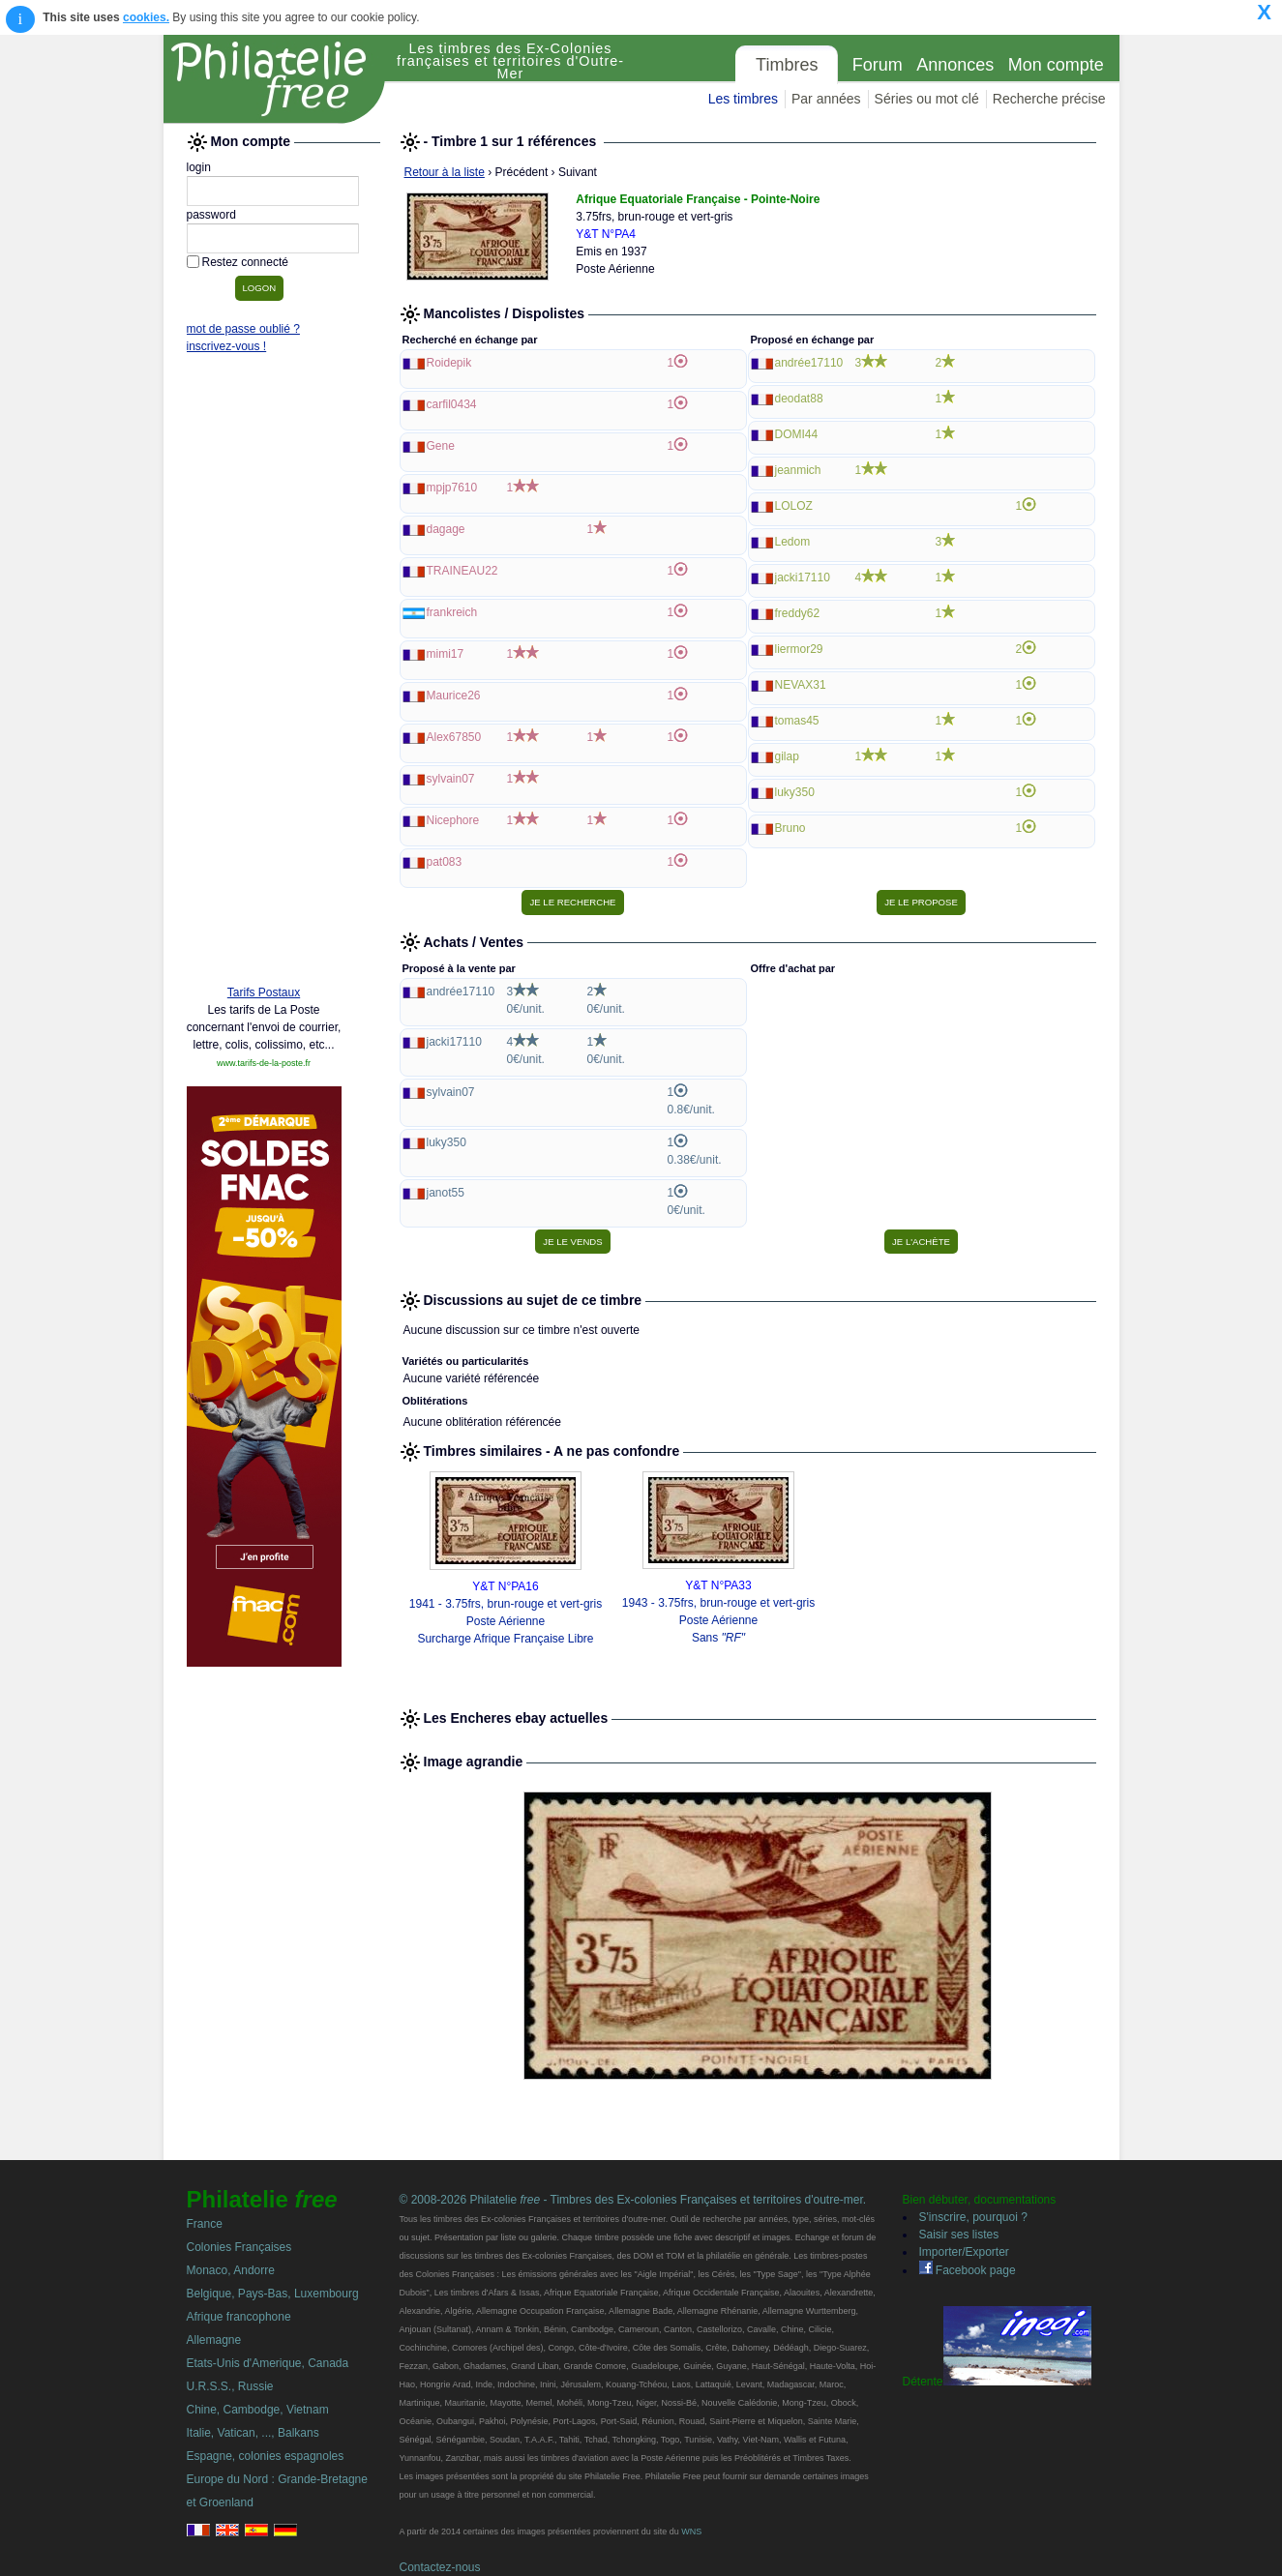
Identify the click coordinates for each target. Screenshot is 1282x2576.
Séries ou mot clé (927, 98)
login (199, 167)
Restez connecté (245, 262)
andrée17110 (809, 363)
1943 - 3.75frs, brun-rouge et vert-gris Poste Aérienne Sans (718, 1620)
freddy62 (797, 613)
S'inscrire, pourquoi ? (973, 2217)
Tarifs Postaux (263, 992)
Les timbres (743, 98)
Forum (877, 64)
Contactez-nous (440, 2567)
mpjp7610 (452, 487)
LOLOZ (794, 506)
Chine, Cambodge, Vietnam (258, 2409)
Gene (441, 446)
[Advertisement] (264, 674)
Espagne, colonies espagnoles (265, 2456)
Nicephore (453, 820)
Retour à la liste (444, 172)
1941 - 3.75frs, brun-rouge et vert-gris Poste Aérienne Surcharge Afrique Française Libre (505, 1621)
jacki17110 (802, 577)
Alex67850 (454, 737)
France (205, 2224)
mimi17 (445, 654)
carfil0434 (452, 404)
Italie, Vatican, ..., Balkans (253, 2433)
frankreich (452, 612)
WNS (691, 2531)
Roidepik (449, 363)
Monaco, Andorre (231, 2270)
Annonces (955, 64)
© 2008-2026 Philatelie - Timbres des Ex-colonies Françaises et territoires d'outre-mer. (633, 2199)
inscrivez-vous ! (227, 346)
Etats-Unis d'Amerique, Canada (268, 2363)
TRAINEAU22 (462, 570)
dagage (446, 529)
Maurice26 (454, 695)
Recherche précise (1049, 98)
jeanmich (798, 470)
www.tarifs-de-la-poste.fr (264, 1063)
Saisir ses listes (959, 2234)
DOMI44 (797, 434)
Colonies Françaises (239, 2247)
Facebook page (967, 2270)
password (211, 215)
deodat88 (799, 398)
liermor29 (799, 649)
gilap (787, 756)
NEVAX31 (800, 685)
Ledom (793, 541)
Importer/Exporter (964, 2252)
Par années (826, 98)
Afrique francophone (239, 2317)
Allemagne (214, 2340)
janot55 (445, 1192)
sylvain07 (451, 778)
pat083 (444, 862)
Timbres (787, 64)
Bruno (790, 828)
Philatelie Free (275, 79)
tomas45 (797, 720)
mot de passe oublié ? (243, 329)
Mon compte (1056, 64)
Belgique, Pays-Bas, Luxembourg (273, 2293)
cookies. (146, 17)
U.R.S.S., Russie (230, 2386)
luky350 (795, 792)
